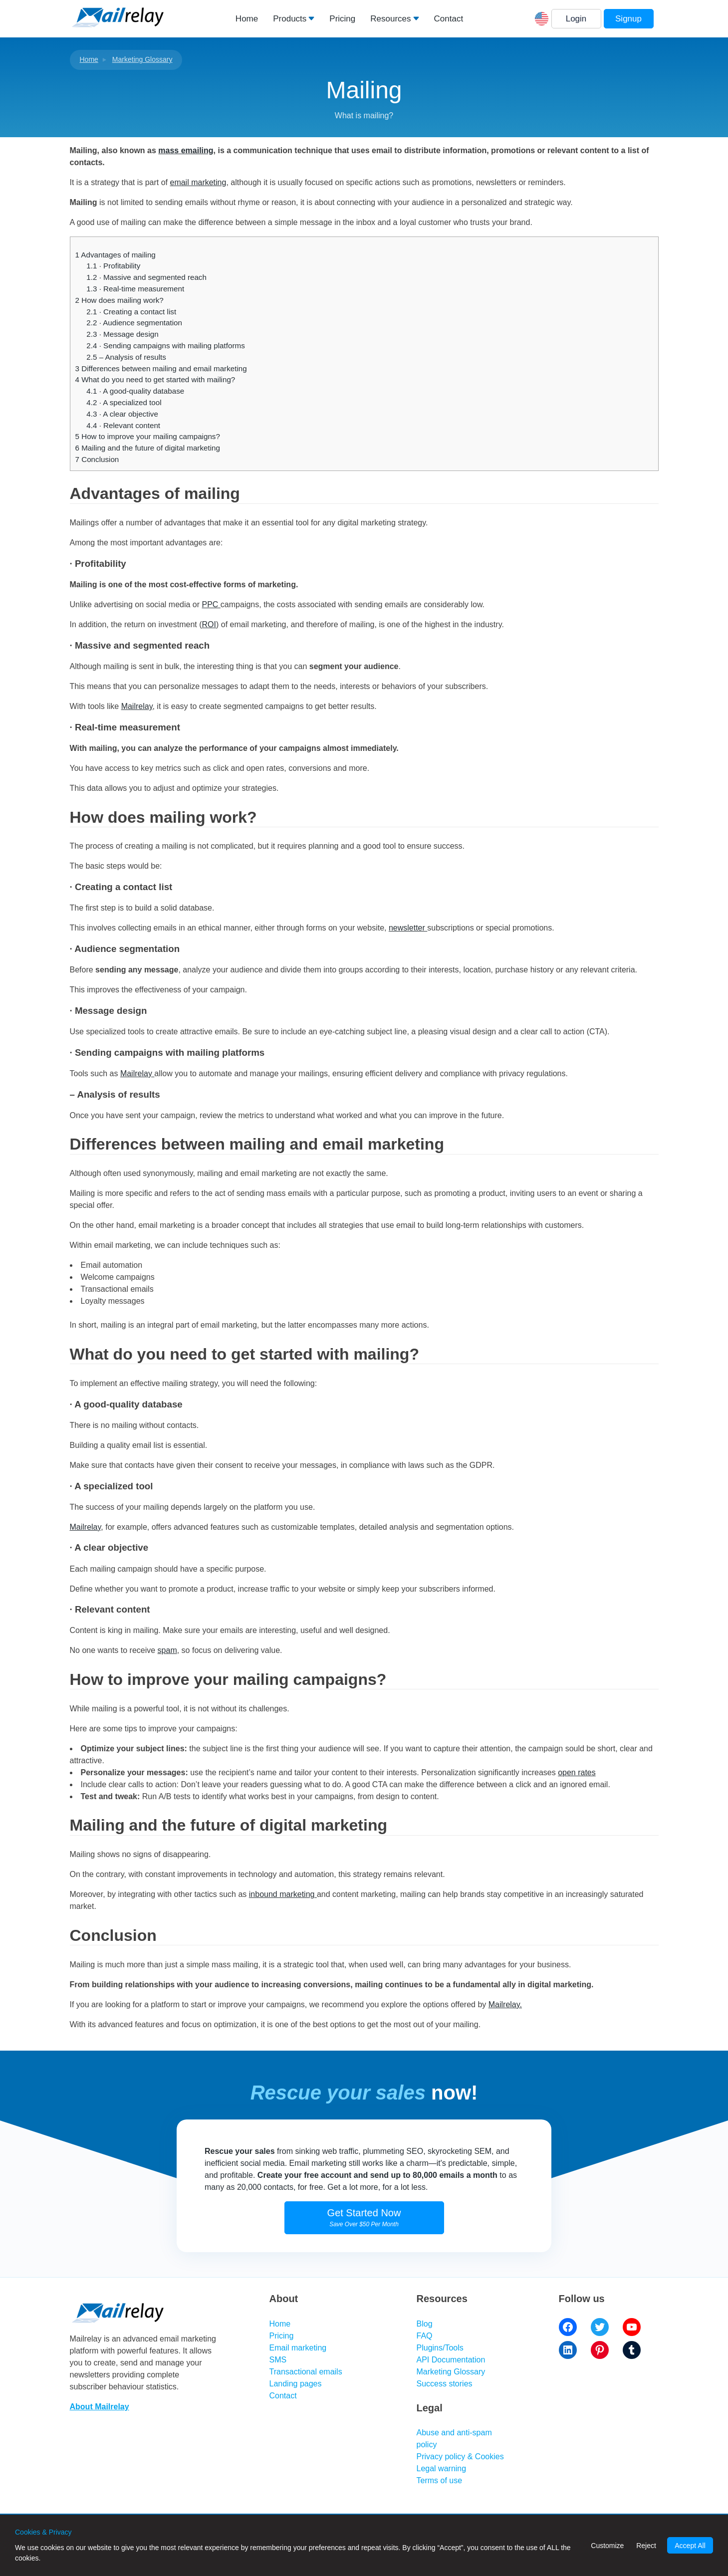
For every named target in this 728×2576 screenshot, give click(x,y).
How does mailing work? (119, 300)
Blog (425, 2324)
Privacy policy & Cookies (460, 2456)
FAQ (425, 2336)
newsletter (408, 928)
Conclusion (97, 459)
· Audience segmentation (134, 322)
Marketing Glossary (142, 59)
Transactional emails (305, 2371)
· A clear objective (122, 414)
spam (167, 1650)
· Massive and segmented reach (146, 277)
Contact (449, 18)
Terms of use (440, 2480)
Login (576, 18)
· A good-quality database (135, 391)
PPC (211, 604)
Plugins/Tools (440, 2347)
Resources (390, 18)
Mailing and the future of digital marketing (147, 448)
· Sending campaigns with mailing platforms (165, 345)
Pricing (342, 18)
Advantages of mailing (115, 254)
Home (247, 18)
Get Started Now (364, 2217)
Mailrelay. (505, 2004)
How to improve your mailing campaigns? (147, 436)
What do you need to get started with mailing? (155, 379)
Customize (607, 2546)
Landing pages (295, 2383)
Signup (628, 18)
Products (289, 18)
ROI (209, 624)
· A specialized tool (123, 402)
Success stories (445, 2383)
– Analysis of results (126, 357)
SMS (278, 2359)
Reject (646, 2546)
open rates (577, 1772)
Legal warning (442, 2468)
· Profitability (113, 265)
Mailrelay (137, 706)
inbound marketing (283, 1894)
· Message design (122, 334)
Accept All (690, 2546)
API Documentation (451, 2359)
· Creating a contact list (131, 311)
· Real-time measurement (135, 288)
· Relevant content (123, 425)
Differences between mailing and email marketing (161, 368)
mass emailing (185, 150)
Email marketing (298, 2347)
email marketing (198, 182)
